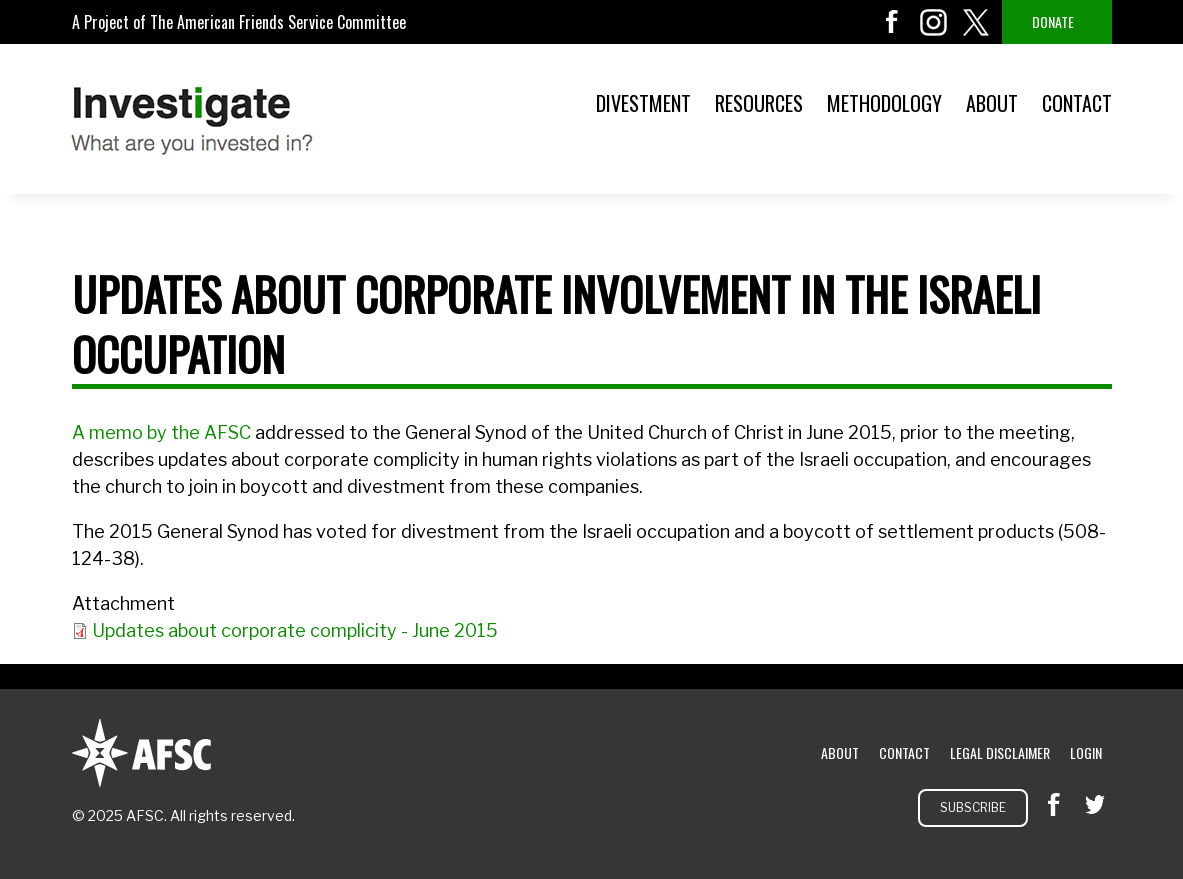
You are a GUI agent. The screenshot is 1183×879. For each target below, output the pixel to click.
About (992, 103)
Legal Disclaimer (1000, 752)
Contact (1077, 103)
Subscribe (973, 807)
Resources (759, 103)
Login (1086, 752)
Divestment (643, 103)
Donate (1053, 21)
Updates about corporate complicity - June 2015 (295, 630)
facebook (892, 22)
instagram (934, 22)
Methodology (884, 103)
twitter (976, 22)
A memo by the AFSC (163, 432)
